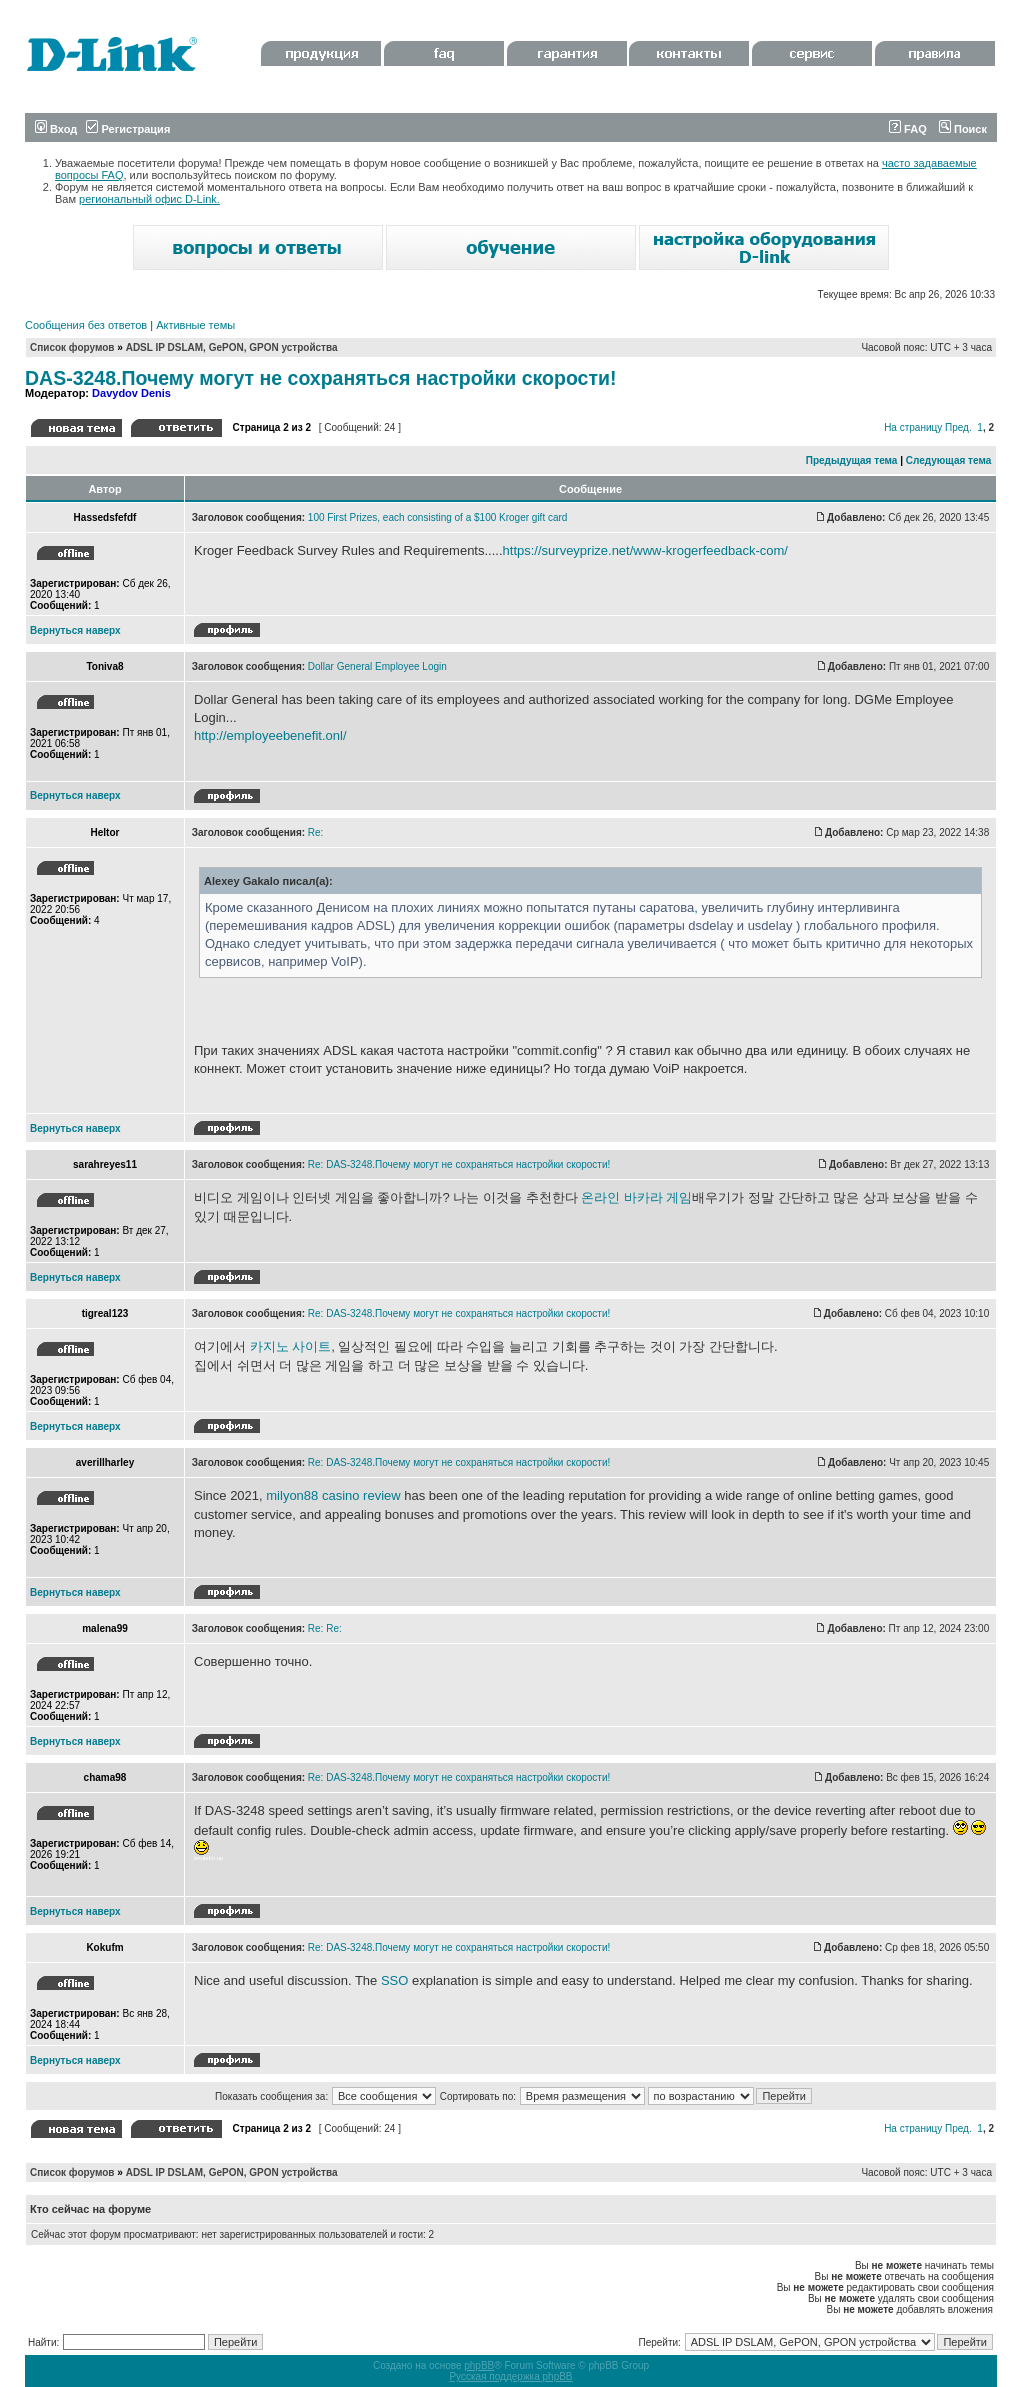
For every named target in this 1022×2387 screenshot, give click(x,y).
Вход (56, 129)
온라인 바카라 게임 (636, 1197)
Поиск (963, 129)
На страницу (913, 427)
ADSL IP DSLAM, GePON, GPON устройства (232, 347)
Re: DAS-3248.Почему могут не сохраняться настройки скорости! (459, 1164)
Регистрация (128, 129)
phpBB (479, 2365)
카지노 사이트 (291, 1346)
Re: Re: (325, 1628)
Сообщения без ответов (86, 325)
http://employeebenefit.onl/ (270, 735)
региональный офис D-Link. (149, 199)
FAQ (908, 129)
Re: (316, 832)
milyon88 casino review (333, 1495)
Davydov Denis (131, 393)
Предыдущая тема (852, 460)
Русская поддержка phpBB (510, 2376)
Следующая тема (948, 460)
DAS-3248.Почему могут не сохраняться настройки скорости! (320, 378)
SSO (394, 1980)
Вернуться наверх (75, 630)
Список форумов (72, 347)
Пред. (958, 427)
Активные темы (195, 325)
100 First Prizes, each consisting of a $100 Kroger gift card (438, 517)
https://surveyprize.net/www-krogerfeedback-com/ (645, 550)
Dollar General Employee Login (377, 666)
